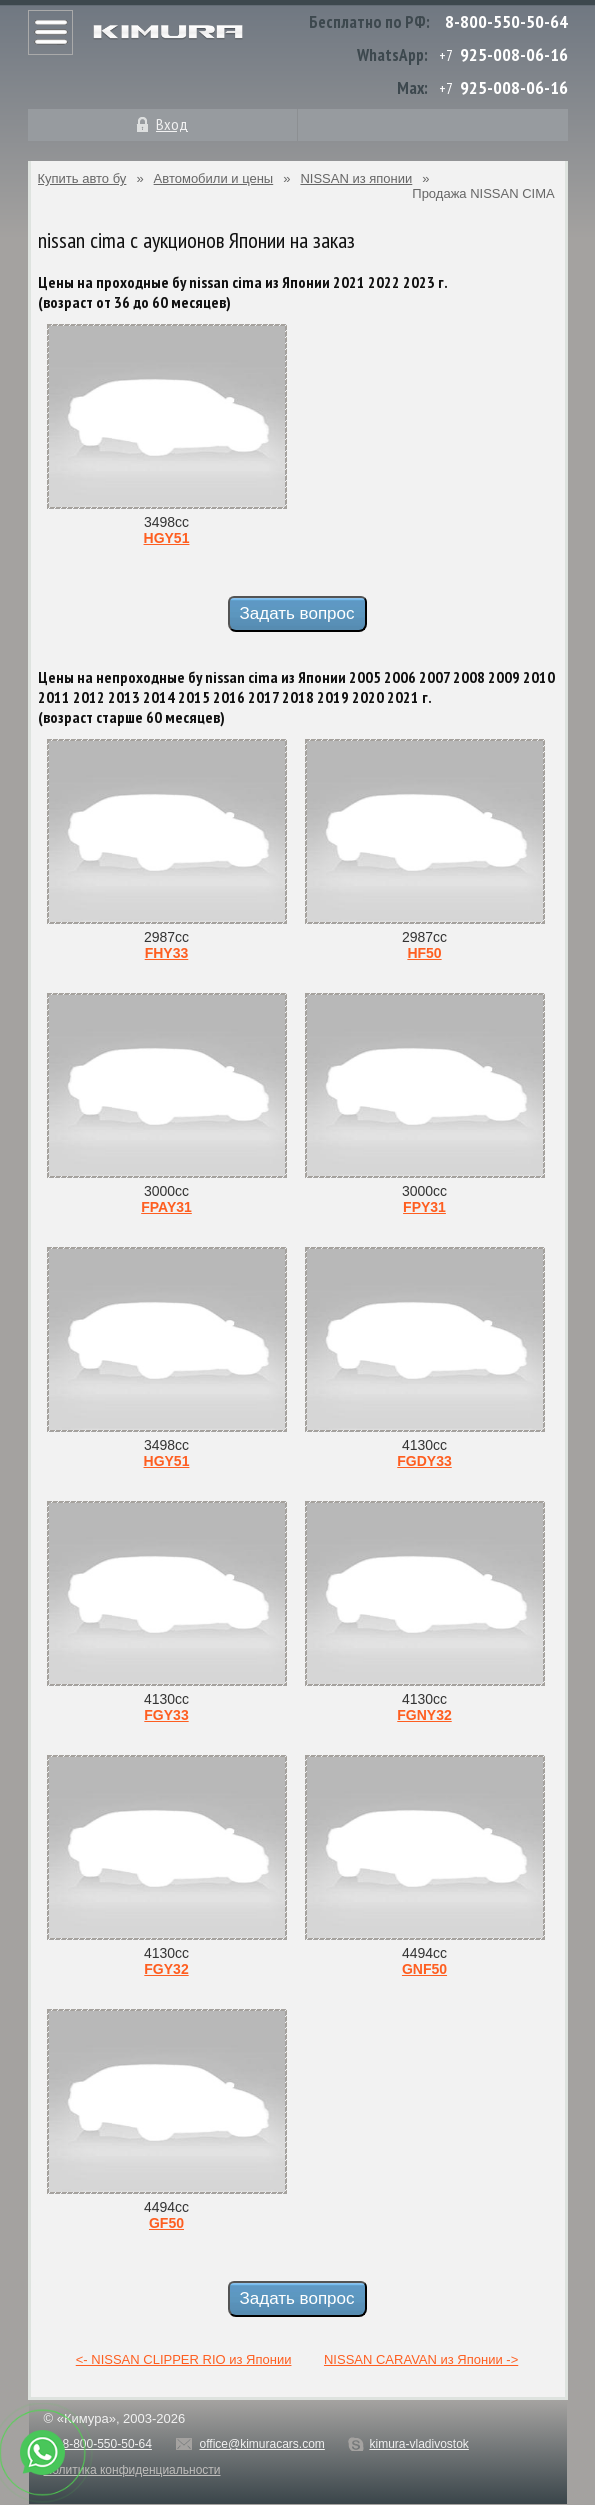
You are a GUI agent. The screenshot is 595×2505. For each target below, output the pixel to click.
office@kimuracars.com (262, 2444)
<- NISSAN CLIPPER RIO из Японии (184, 2359)
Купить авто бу (82, 178)
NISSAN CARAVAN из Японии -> (421, 2359)
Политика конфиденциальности (132, 2470)
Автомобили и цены (214, 178)
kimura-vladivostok (418, 2444)
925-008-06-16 (514, 54)
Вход (172, 124)
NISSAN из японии (356, 178)
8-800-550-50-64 (506, 21)
